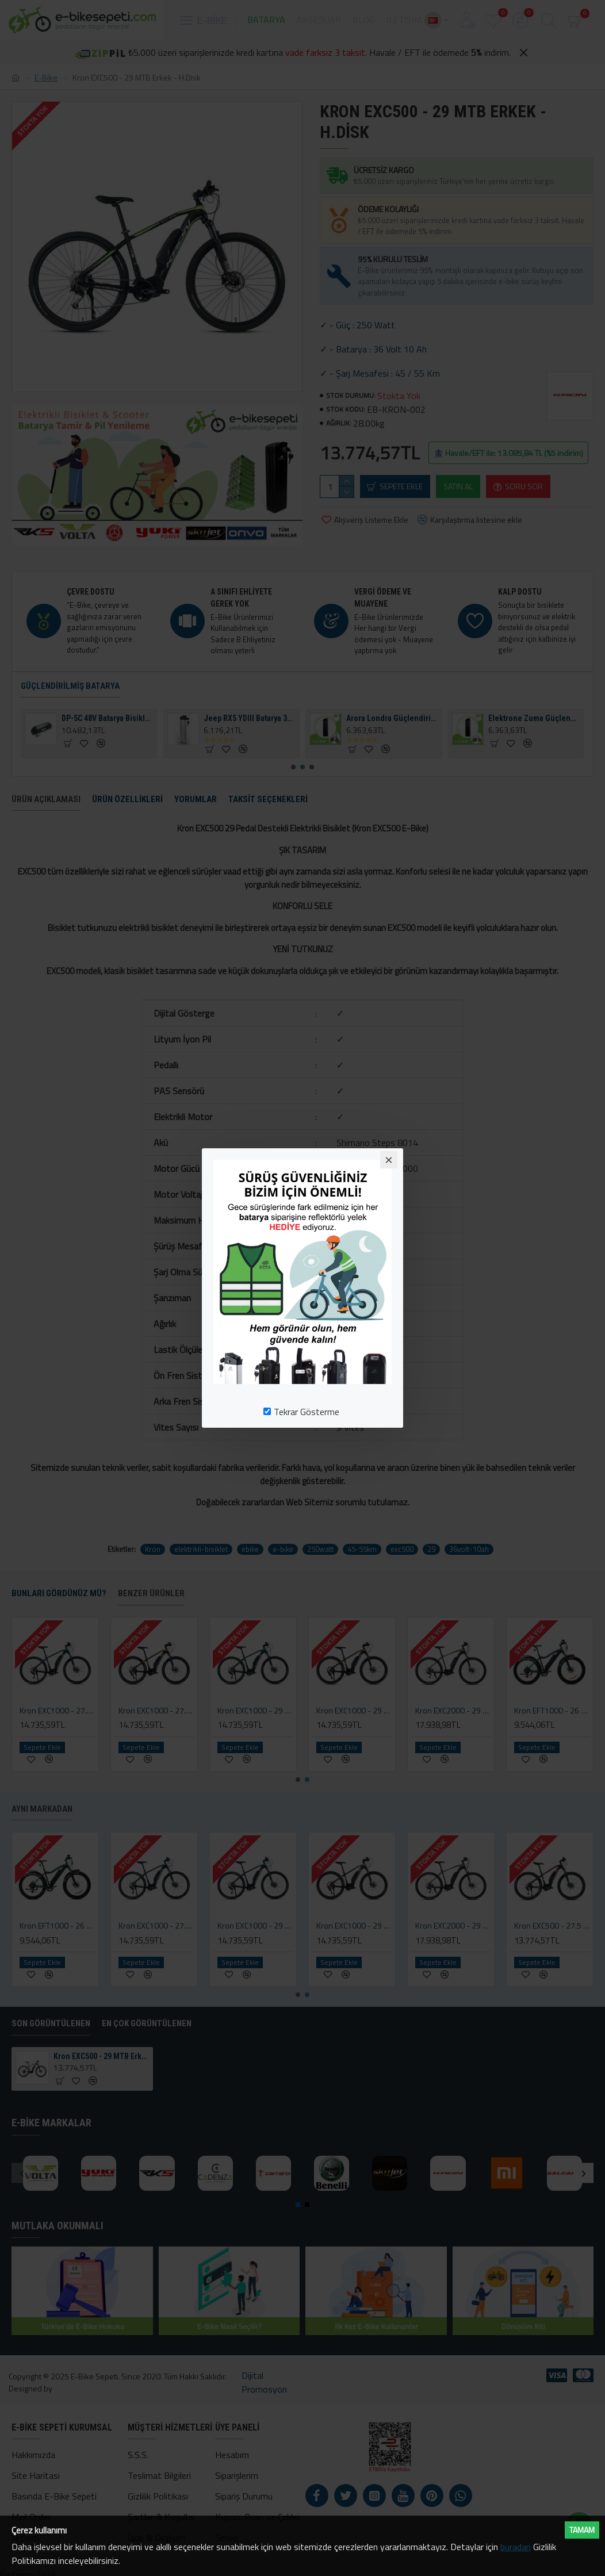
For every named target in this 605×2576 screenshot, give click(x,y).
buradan (515, 2547)
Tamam (582, 2530)
